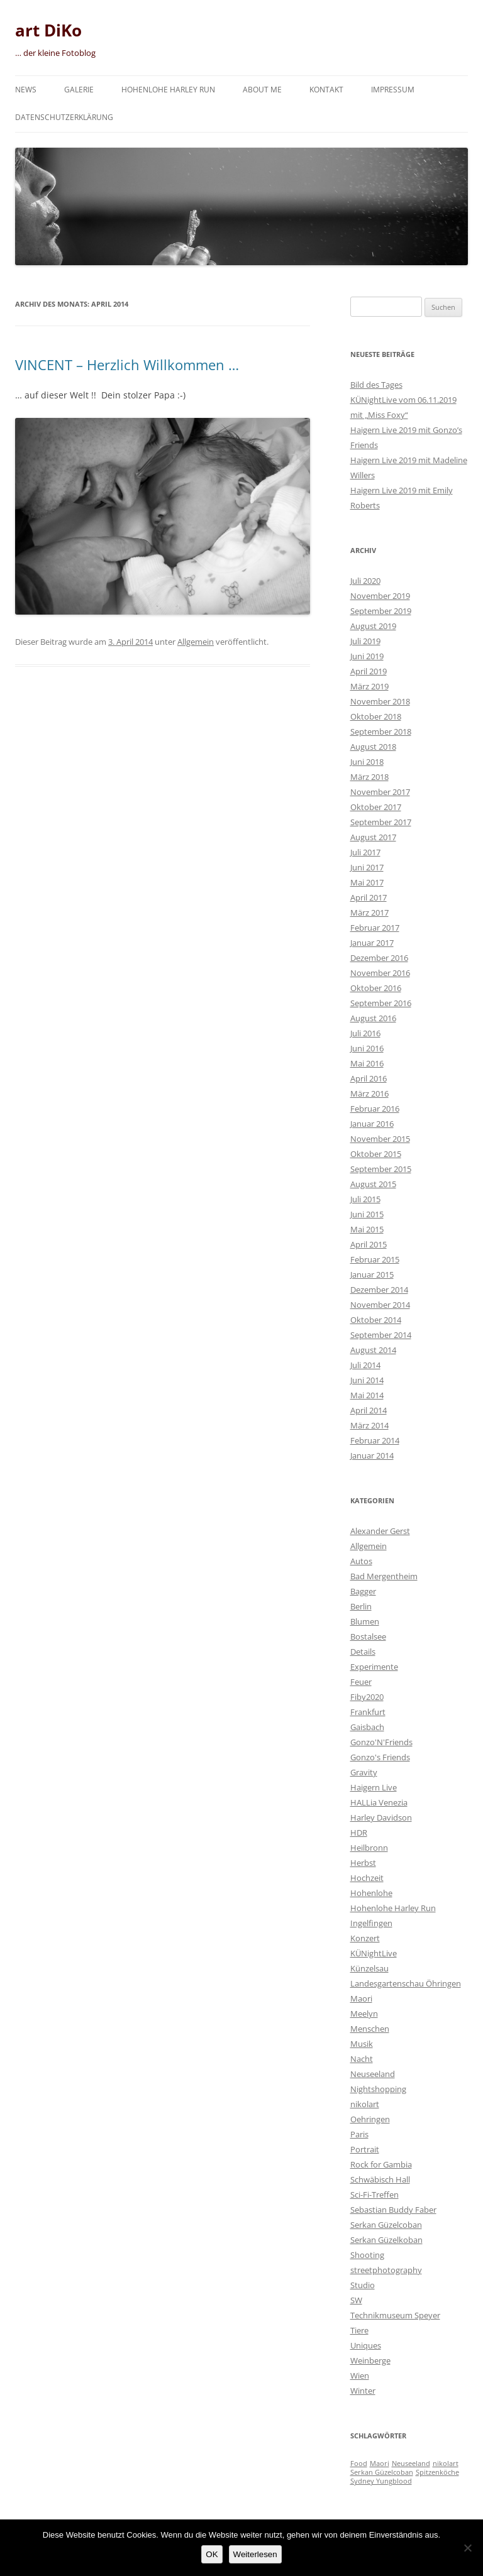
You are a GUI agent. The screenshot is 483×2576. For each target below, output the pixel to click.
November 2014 (380, 1304)
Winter (362, 2390)
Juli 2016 (365, 1033)
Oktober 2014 (375, 1319)
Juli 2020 (365, 580)
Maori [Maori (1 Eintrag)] (379, 2463)
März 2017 (369, 912)
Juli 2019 (365, 641)
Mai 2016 (367, 1063)
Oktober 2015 (375, 1153)
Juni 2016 (367, 1048)
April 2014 (368, 1410)
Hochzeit (367, 1877)
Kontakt (326, 89)
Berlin (361, 1606)
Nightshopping (378, 2089)
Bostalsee (368, 1636)
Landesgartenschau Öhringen (405, 1983)
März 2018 (369, 776)
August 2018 (373, 746)
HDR (358, 1832)
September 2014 (380, 1334)
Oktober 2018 (375, 716)
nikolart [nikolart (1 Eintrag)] (445, 2463)
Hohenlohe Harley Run (168, 89)
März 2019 (369, 686)
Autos (361, 1561)
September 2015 (380, 1169)
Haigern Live (373, 1787)
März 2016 (369, 1093)
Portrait (364, 2149)
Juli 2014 (365, 1365)
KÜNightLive (373, 1953)
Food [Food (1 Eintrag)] (358, 2463)
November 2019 (380, 595)
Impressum (392, 89)
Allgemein (195, 641)
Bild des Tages (376, 384)
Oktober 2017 (375, 807)
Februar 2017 (374, 927)
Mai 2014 (367, 1395)
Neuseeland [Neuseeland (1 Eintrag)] (411, 2463)
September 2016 (380, 1003)
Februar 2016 (374, 1108)
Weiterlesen (255, 2554)
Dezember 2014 (379, 1289)
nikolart (364, 2104)
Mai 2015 (367, 1229)
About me (262, 89)
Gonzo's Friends (380, 1757)
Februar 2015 (374, 1259)
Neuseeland (372, 2074)
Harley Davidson (381, 1817)
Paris (359, 2134)
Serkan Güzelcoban (386, 2224)
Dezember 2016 (379, 957)
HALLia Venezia (379, 1802)
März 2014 (369, 1425)
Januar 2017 (372, 942)
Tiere (359, 2330)
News (25, 89)
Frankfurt (368, 1712)
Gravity (363, 1772)
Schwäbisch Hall (380, 2179)
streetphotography (386, 2270)
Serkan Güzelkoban (386, 2239)
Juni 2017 (367, 867)
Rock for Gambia (381, 2164)
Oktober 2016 (375, 988)
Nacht (361, 2058)
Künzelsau (369, 1968)
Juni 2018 (367, 761)
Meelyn (364, 2013)
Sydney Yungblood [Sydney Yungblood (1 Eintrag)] (381, 2481)
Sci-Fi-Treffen (374, 2194)
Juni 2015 (367, 1214)
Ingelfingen (371, 1923)
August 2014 (373, 1350)
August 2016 (373, 1018)
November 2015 (380, 1138)
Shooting (367, 2255)
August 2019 (373, 626)
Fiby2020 (367, 1696)
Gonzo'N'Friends (381, 1742)
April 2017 (368, 897)
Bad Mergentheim (384, 1576)
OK (212, 2554)
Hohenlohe (371, 1893)
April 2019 (368, 671)
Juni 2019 (367, 656)
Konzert (365, 1938)
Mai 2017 (367, 882)
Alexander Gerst (380, 1531)
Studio (362, 2285)
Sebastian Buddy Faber (393, 2209)
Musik (361, 2043)
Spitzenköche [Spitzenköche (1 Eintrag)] (437, 2472)
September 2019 (380, 611)
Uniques (365, 2345)
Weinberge (370, 2360)
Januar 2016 (372, 1123)
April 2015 (368, 1244)
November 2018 (380, 701)
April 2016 (368, 1078)
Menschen (369, 2028)
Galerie (79, 89)
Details (362, 1651)
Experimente (374, 1666)
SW (356, 2300)
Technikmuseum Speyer (395, 2315)
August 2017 (373, 837)
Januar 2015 (372, 1274)
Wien (359, 2375)
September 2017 (380, 822)
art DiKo (48, 30)
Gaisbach (367, 1727)
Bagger (363, 1591)
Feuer (361, 1681)
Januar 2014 (372, 1455)
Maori (361, 1998)
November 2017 (380, 791)
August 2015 (373, 1184)
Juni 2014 (367, 1380)
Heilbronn (369, 1847)
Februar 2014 (374, 1440)
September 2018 (380, 731)
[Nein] (467, 2547)
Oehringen (370, 2119)
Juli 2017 (365, 852)
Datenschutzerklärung (64, 117)
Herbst (363, 1862)
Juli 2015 (365, 1199)
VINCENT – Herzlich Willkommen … (127, 364)
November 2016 (380, 972)
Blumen (364, 1621)
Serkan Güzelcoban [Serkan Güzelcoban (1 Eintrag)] (381, 2472)
